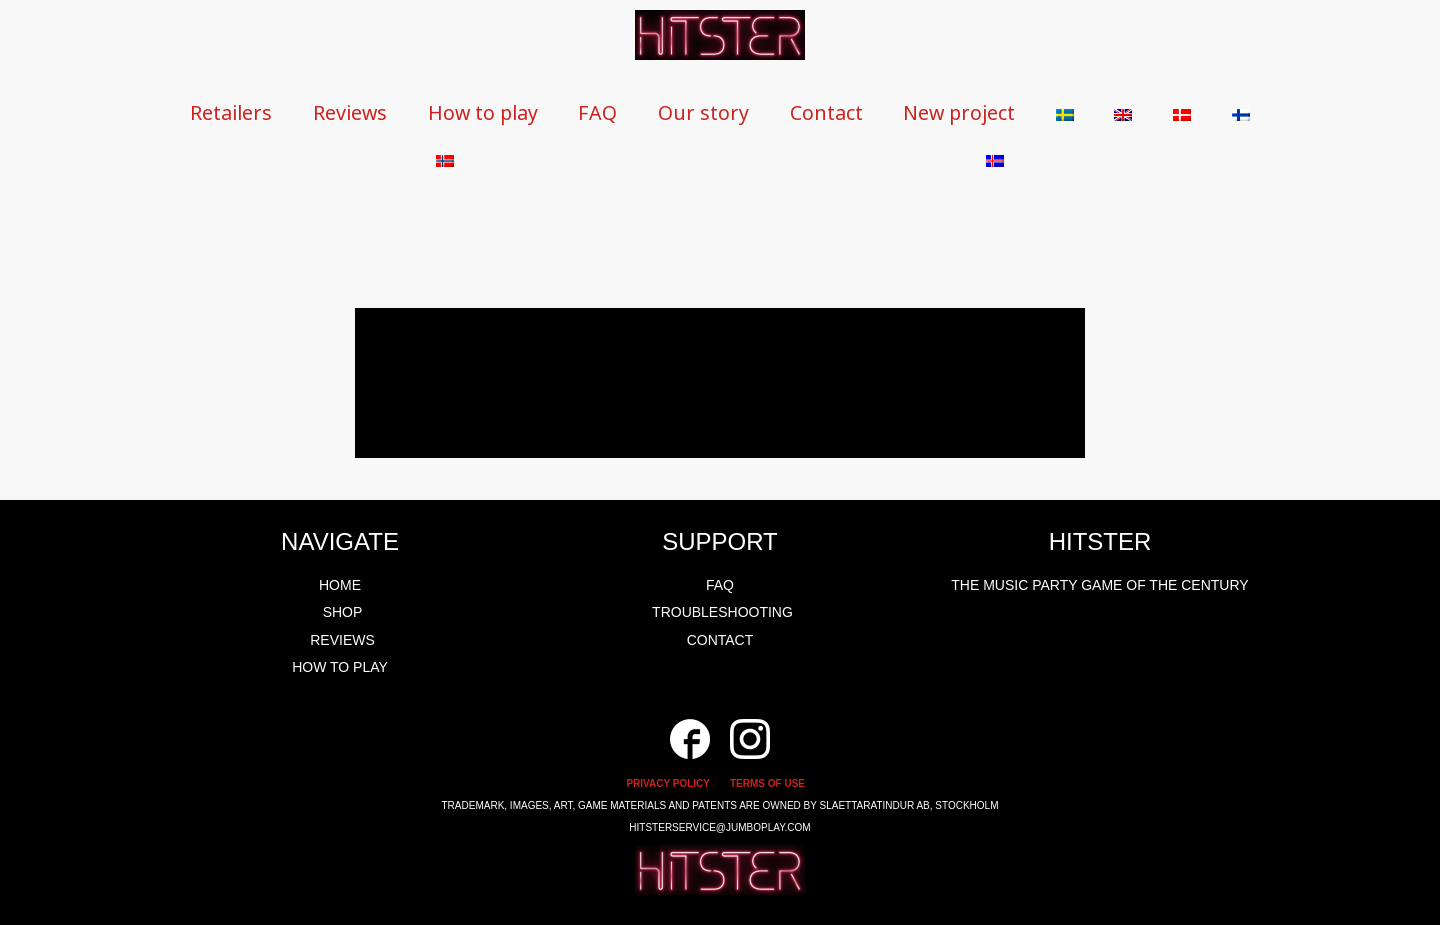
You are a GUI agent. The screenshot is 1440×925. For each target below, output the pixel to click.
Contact (859, 112)
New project (999, 112)
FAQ (621, 112)
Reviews (360, 112)
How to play (500, 112)
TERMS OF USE (767, 783)
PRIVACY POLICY (668, 783)
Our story (731, 112)
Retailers (235, 112)
